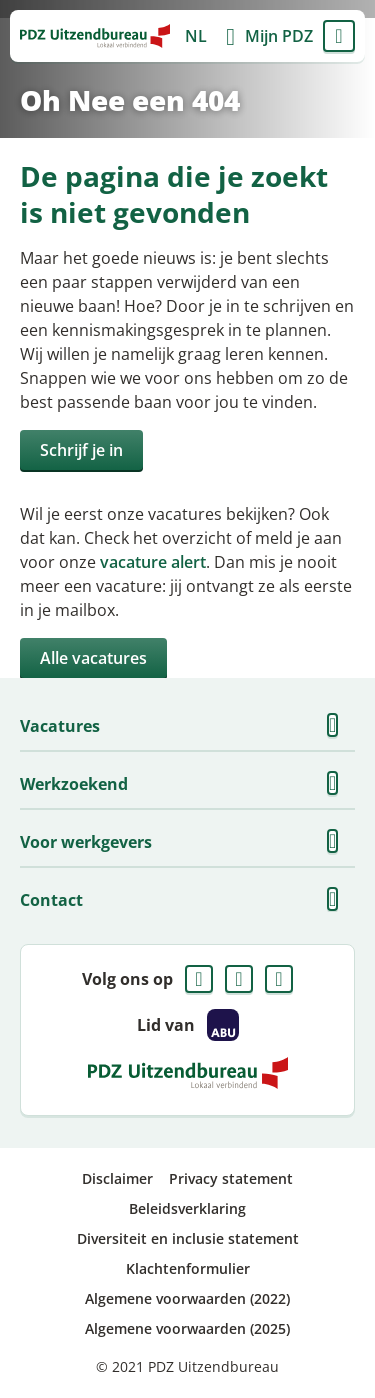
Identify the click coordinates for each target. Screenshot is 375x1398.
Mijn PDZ (279, 36)
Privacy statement (231, 1178)
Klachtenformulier (188, 1268)
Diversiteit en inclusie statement (188, 1238)
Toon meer (339, 726)
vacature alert (153, 562)
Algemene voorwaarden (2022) (187, 1298)
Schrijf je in (81, 450)
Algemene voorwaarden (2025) (187, 1328)
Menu (339, 36)
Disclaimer (117, 1178)
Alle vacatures (93, 658)
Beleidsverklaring (187, 1208)
